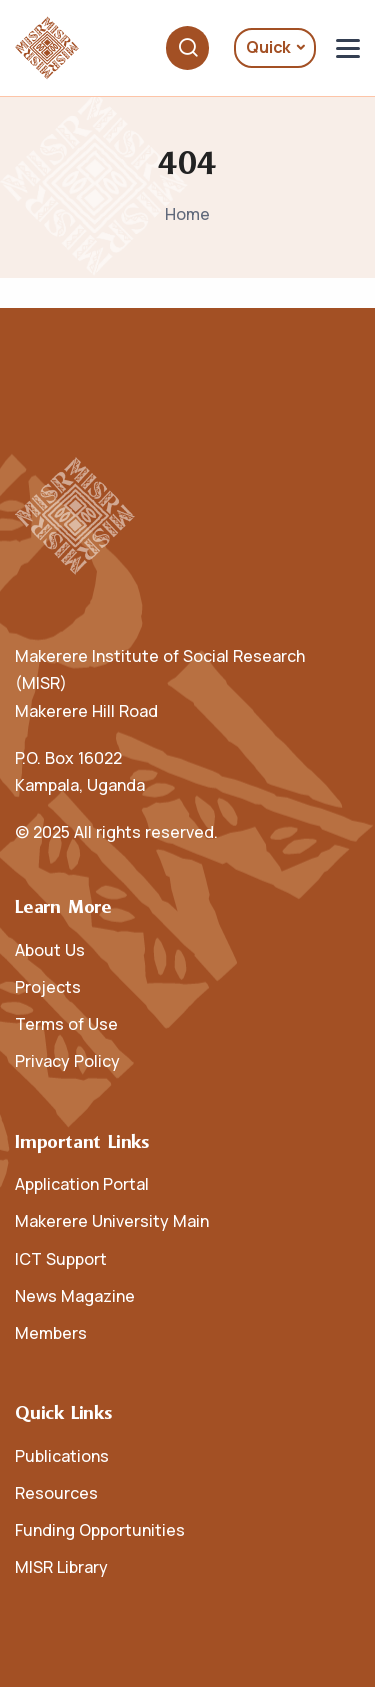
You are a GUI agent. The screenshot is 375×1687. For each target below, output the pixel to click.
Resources (56, 1493)
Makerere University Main (112, 1221)
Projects (48, 987)
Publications (62, 1456)
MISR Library (61, 1567)
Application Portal (82, 1184)
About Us (50, 950)
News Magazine (75, 1296)
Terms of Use (66, 1024)
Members (51, 1333)
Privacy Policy (67, 1061)
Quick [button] (268, 47)
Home (187, 214)
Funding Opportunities (100, 1530)
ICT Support (61, 1259)
